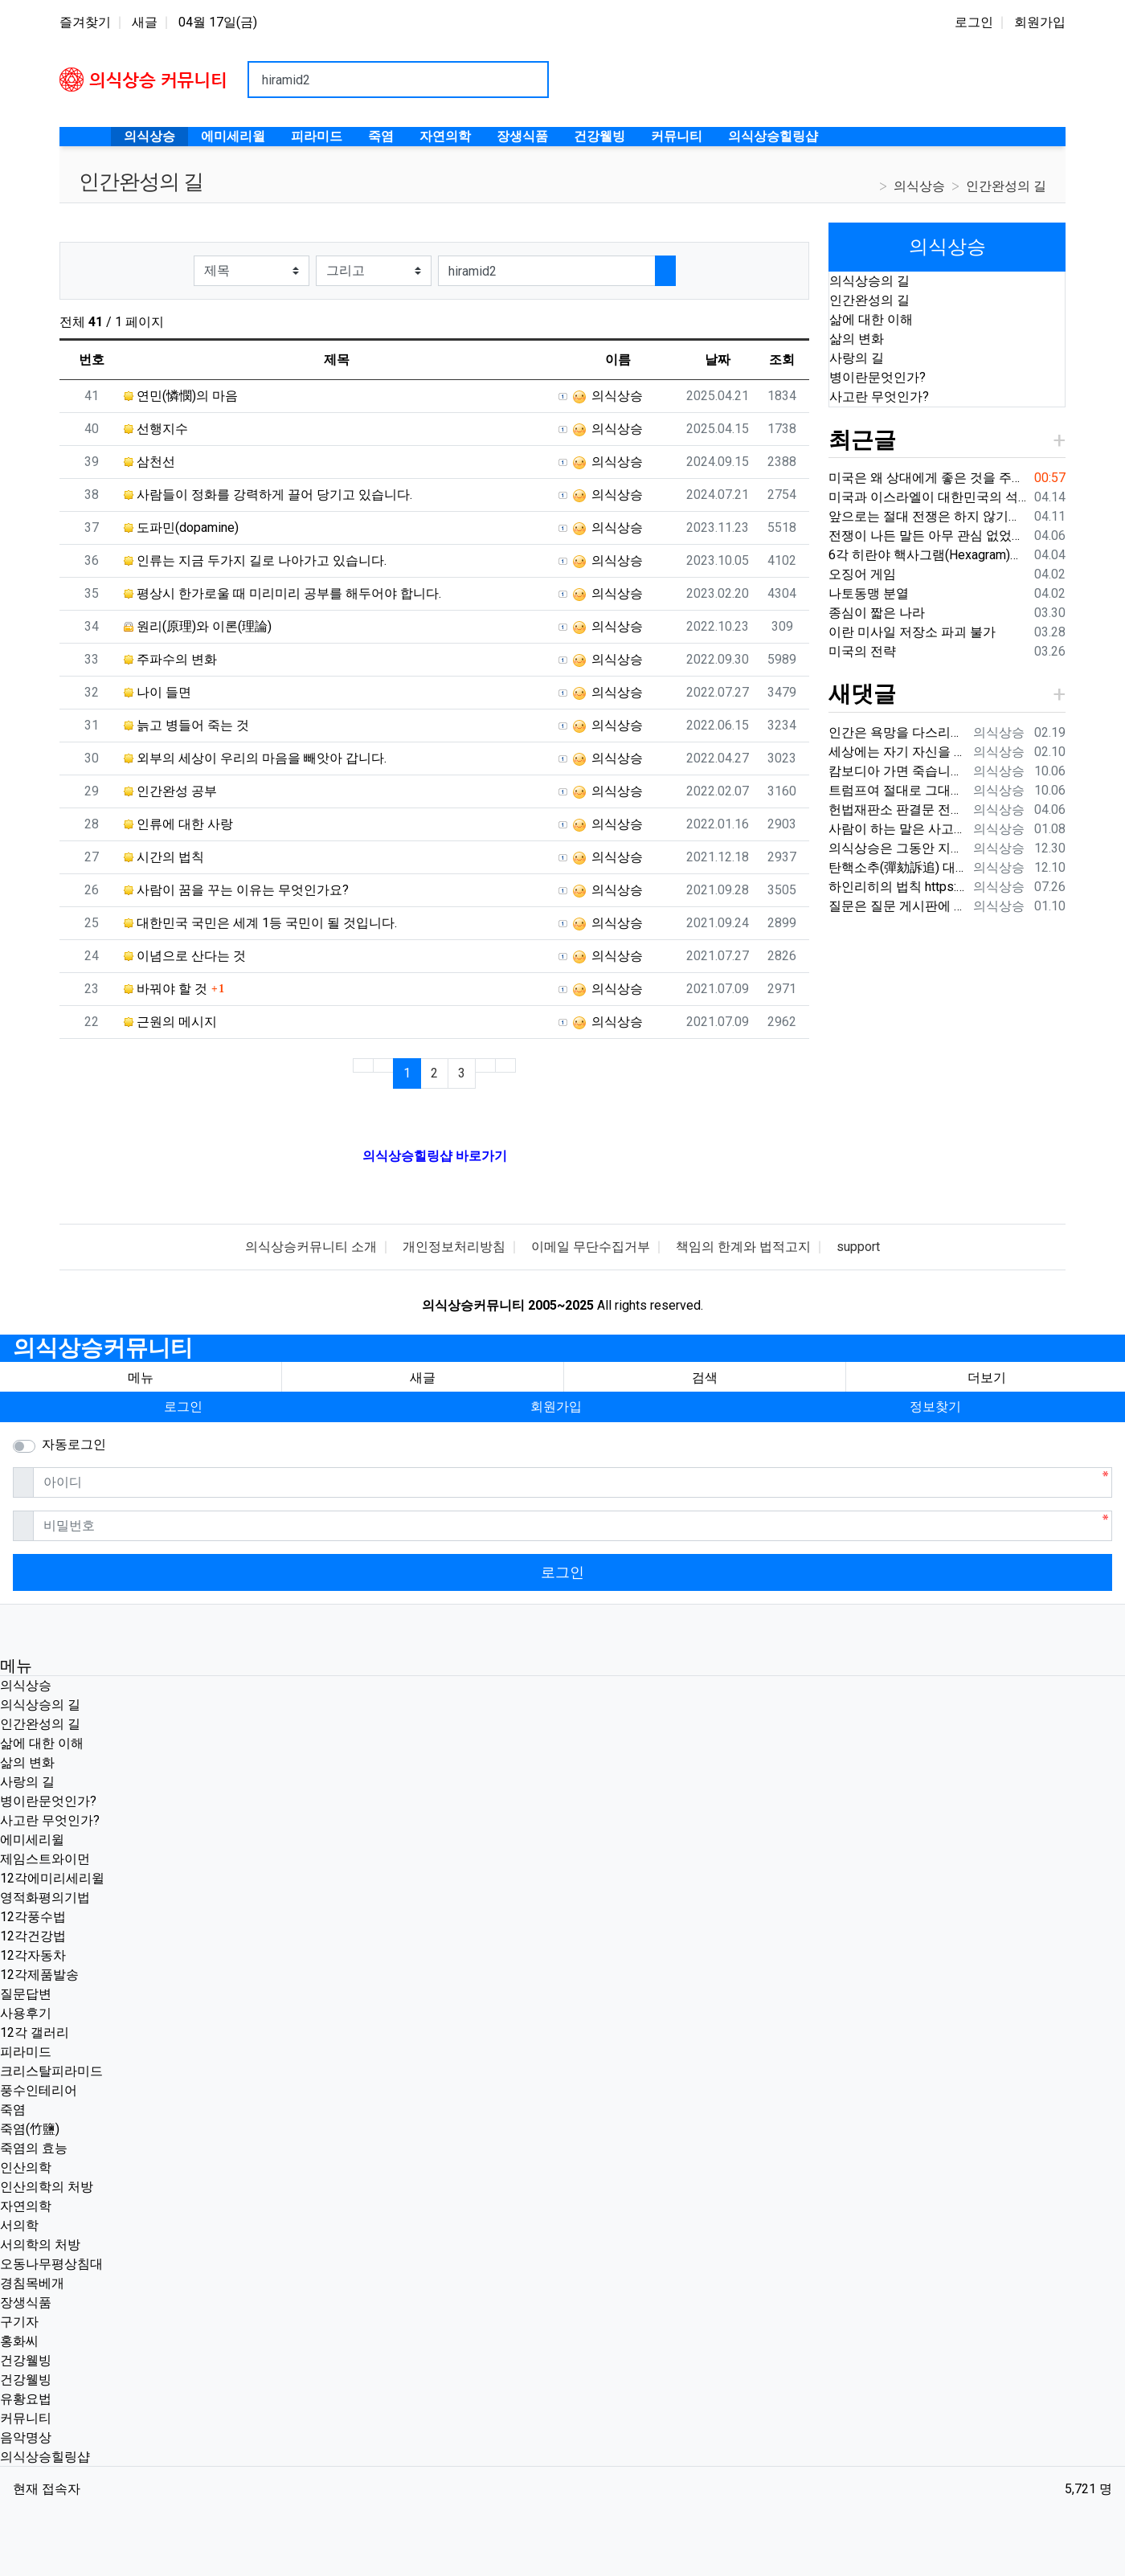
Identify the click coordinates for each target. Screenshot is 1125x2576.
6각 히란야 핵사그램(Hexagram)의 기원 (928, 554)
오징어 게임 (862, 574)
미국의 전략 (862, 651)
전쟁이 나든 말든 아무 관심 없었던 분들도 (928, 535)
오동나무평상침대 (51, 2263)
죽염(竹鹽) (29, 2128)
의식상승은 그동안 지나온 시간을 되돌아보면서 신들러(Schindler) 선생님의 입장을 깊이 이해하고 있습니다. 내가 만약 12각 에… (897, 848)
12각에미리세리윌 (52, 1878)
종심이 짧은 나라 (876, 612)
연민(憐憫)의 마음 (181, 395)
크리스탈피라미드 (51, 2071)
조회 (782, 359)
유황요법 (25, 2398)
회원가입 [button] (556, 1406)
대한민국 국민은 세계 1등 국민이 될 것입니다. (260, 922)
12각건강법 (33, 1936)
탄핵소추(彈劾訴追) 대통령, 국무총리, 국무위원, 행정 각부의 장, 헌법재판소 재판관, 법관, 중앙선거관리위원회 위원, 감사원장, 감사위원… (897, 867)
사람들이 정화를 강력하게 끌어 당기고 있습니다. (268, 494)
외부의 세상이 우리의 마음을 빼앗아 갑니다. (255, 758)
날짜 (717, 359)
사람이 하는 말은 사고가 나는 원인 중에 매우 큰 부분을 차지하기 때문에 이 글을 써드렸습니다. (897, 828)
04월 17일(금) (217, 22)
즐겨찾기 (85, 22)
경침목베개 (32, 2283)
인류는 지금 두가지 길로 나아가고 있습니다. (255, 560)
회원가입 (1040, 22)
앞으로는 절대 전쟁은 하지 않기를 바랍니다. (928, 516)
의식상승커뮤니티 (103, 1348)
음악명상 (25, 2437)
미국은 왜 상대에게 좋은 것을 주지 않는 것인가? (928, 477)
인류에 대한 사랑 (178, 824)
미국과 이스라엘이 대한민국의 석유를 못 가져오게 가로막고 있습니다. (928, 497)
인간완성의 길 (1006, 186)
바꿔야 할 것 (165, 988)
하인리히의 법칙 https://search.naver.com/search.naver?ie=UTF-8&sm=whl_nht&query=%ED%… (897, 886)
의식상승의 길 (869, 280)
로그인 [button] (183, 1406)
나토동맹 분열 (868, 593)
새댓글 (862, 694)
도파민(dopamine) (181, 527)
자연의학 (25, 2206)
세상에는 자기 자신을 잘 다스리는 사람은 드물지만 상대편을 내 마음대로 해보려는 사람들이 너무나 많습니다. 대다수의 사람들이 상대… (897, 751)
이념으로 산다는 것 (185, 955)
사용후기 (25, 2013)
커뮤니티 (25, 2418)
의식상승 (919, 186)
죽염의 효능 (34, 2148)
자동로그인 (74, 1444)
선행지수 (156, 428)
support (858, 1246)
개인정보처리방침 (454, 1246)
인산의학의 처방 (46, 2186)
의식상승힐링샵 (45, 2456)
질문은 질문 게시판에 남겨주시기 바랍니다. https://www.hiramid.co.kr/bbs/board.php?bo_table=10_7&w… (897, 906)
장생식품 (25, 2302)
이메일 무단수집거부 (590, 1246)
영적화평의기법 (45, 1897)
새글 (145, 22)
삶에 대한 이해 (871, 319)
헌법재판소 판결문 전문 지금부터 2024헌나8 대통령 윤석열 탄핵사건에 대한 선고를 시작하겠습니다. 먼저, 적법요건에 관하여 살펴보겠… (897, 809)
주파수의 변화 (170, 659)
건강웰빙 (25, 2360)
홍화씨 (19, 2341)
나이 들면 (157, 692)
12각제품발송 (39, 1974)
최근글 (862, 440)
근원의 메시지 (170, 1021)
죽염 (13, 2109)
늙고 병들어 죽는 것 (186, 725)
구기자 (19, 2321)
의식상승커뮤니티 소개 (311, 1246)
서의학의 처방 (40, 2244)
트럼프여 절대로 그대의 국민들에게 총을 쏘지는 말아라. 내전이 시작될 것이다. (897, 790)
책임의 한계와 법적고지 (743, 1246)
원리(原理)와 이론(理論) (198, 626)
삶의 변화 (856, 338)
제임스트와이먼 (45, 1859)
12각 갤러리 (34, 2032)
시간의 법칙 (164, 857)
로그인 (974, 22)
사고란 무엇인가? (879, 396)
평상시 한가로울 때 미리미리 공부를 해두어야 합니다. (282, 593)
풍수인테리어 (38, 2090)
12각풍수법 (33, 1916)
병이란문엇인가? (877, 377)
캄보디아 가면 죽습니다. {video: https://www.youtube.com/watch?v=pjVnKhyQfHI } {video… (897, 771)
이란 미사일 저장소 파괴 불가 (912, 632)
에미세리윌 (32, 1839)
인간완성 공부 (170, 791)
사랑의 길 (856, 358)
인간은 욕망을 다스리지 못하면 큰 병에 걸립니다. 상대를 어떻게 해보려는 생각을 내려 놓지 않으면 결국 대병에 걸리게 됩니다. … (897, 732)
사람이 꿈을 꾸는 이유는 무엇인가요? (236, 890)
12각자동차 (33, 1955)
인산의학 (25, 2167)
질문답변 (25, 1994)
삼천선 (149, 461)
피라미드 (25, 2051)
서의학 (19, 2225)
